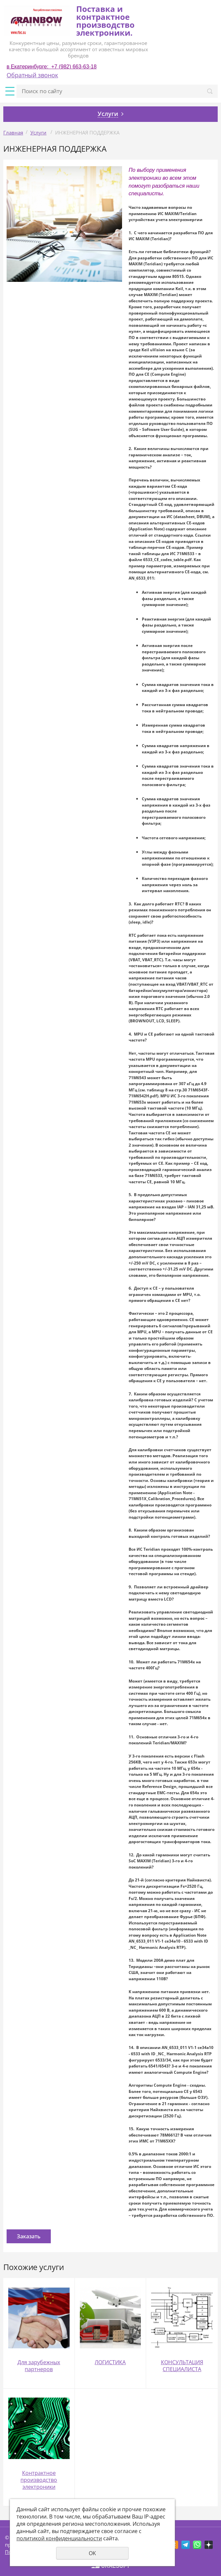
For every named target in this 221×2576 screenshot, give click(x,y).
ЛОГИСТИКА (110, 2362)
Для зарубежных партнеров (38, 2366)
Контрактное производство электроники (38, 2479)
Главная (13, 132)
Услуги (38, 132)
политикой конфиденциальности (59, 2538)
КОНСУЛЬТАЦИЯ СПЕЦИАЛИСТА (182, 2366)
